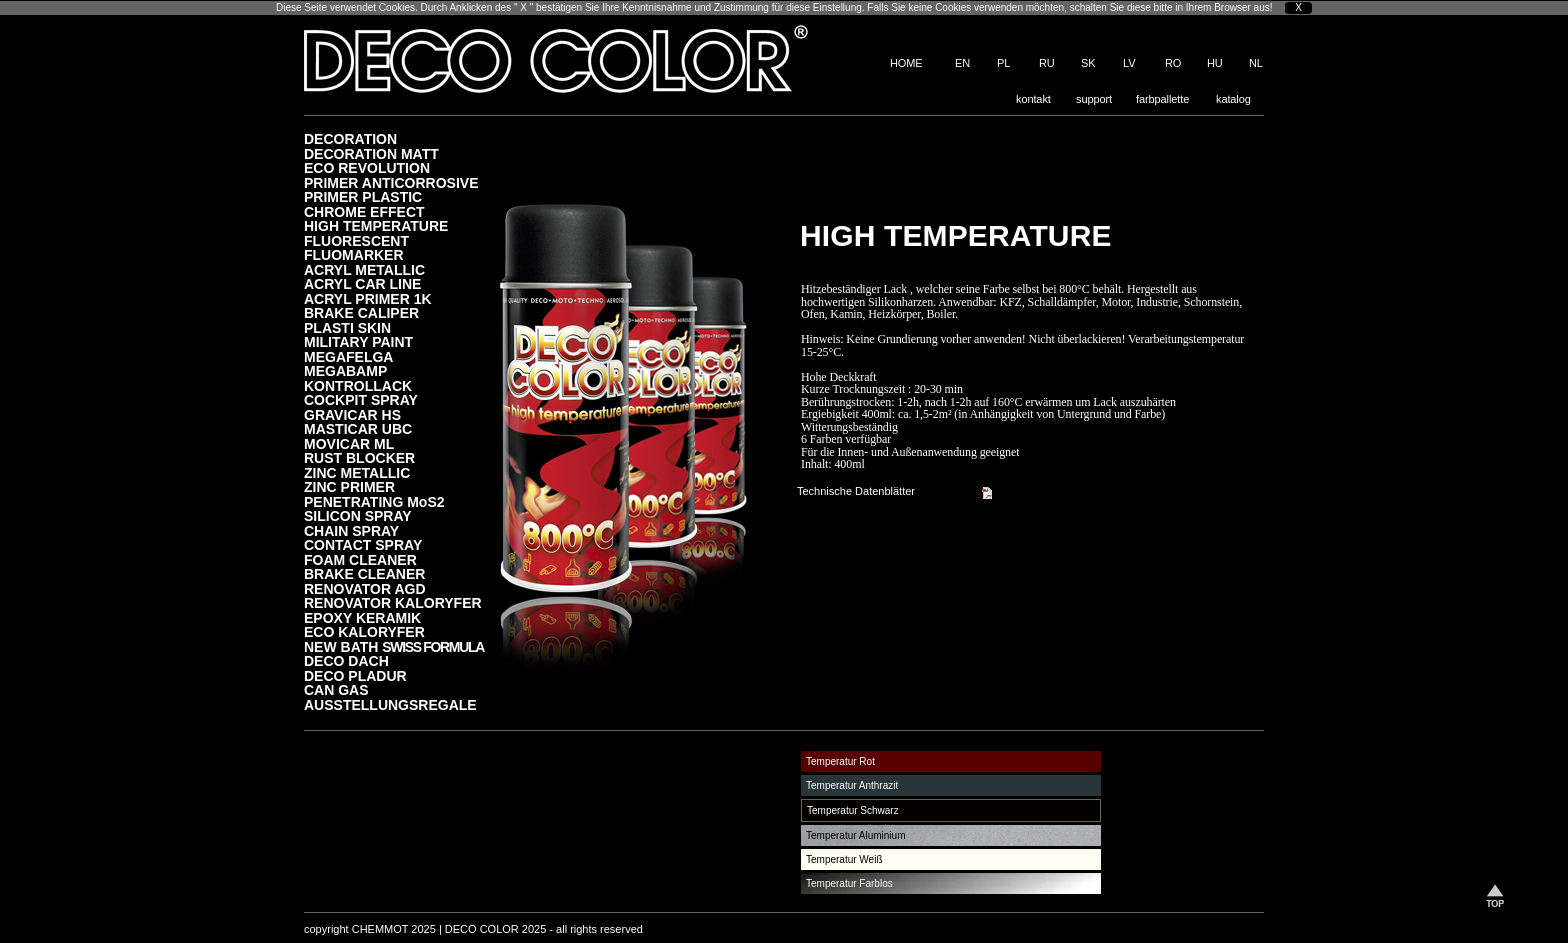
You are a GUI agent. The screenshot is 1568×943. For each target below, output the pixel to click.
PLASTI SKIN (347, 327)
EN (962, 63)
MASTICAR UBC (358, 428)
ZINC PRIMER (349, 486)
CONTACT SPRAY (363, 544)
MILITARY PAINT (358, 341)
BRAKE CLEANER (364, 573)
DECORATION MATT (371, 153)
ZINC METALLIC (357, 472)
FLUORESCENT (356, 240)
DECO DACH (346, 660)
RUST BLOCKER (359, 457)
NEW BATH (394, 646)
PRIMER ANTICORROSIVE (391, 182)
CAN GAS (336, 689)
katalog (1233, 99)
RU (1047, 63)
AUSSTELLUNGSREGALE (390, 704)
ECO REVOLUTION (367, 167)
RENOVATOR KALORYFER (393, 602)
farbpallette (1162, 99)
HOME (906, 63)
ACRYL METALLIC (364, 269)
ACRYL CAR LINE (362, 283)
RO (1173, 63)
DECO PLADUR (355, 675)
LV (1129, 63)
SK (1088, 63)
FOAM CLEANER (360, 559)
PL (1003, 63)
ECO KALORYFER (364, 631)
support (1094, 99)
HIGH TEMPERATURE (376, 225)
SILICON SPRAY (358, 515)
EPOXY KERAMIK (362, 617)
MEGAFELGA (348, 356)
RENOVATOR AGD (365, 588)
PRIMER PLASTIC (363, 196)
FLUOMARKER (354, 254)
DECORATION (350, 138)
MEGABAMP (345, 370)
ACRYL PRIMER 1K (368, 298)
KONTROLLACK (358, 385)
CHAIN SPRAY (351, 530)
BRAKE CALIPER (361, 312)
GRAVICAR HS (352, 414)
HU (1215, 63)
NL (1256, 63)
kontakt (1033, 99)
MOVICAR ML (349, 443)
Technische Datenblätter (856, 491)
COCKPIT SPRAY (361, 399)
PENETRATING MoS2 (374, 501)
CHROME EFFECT (364, 211)
